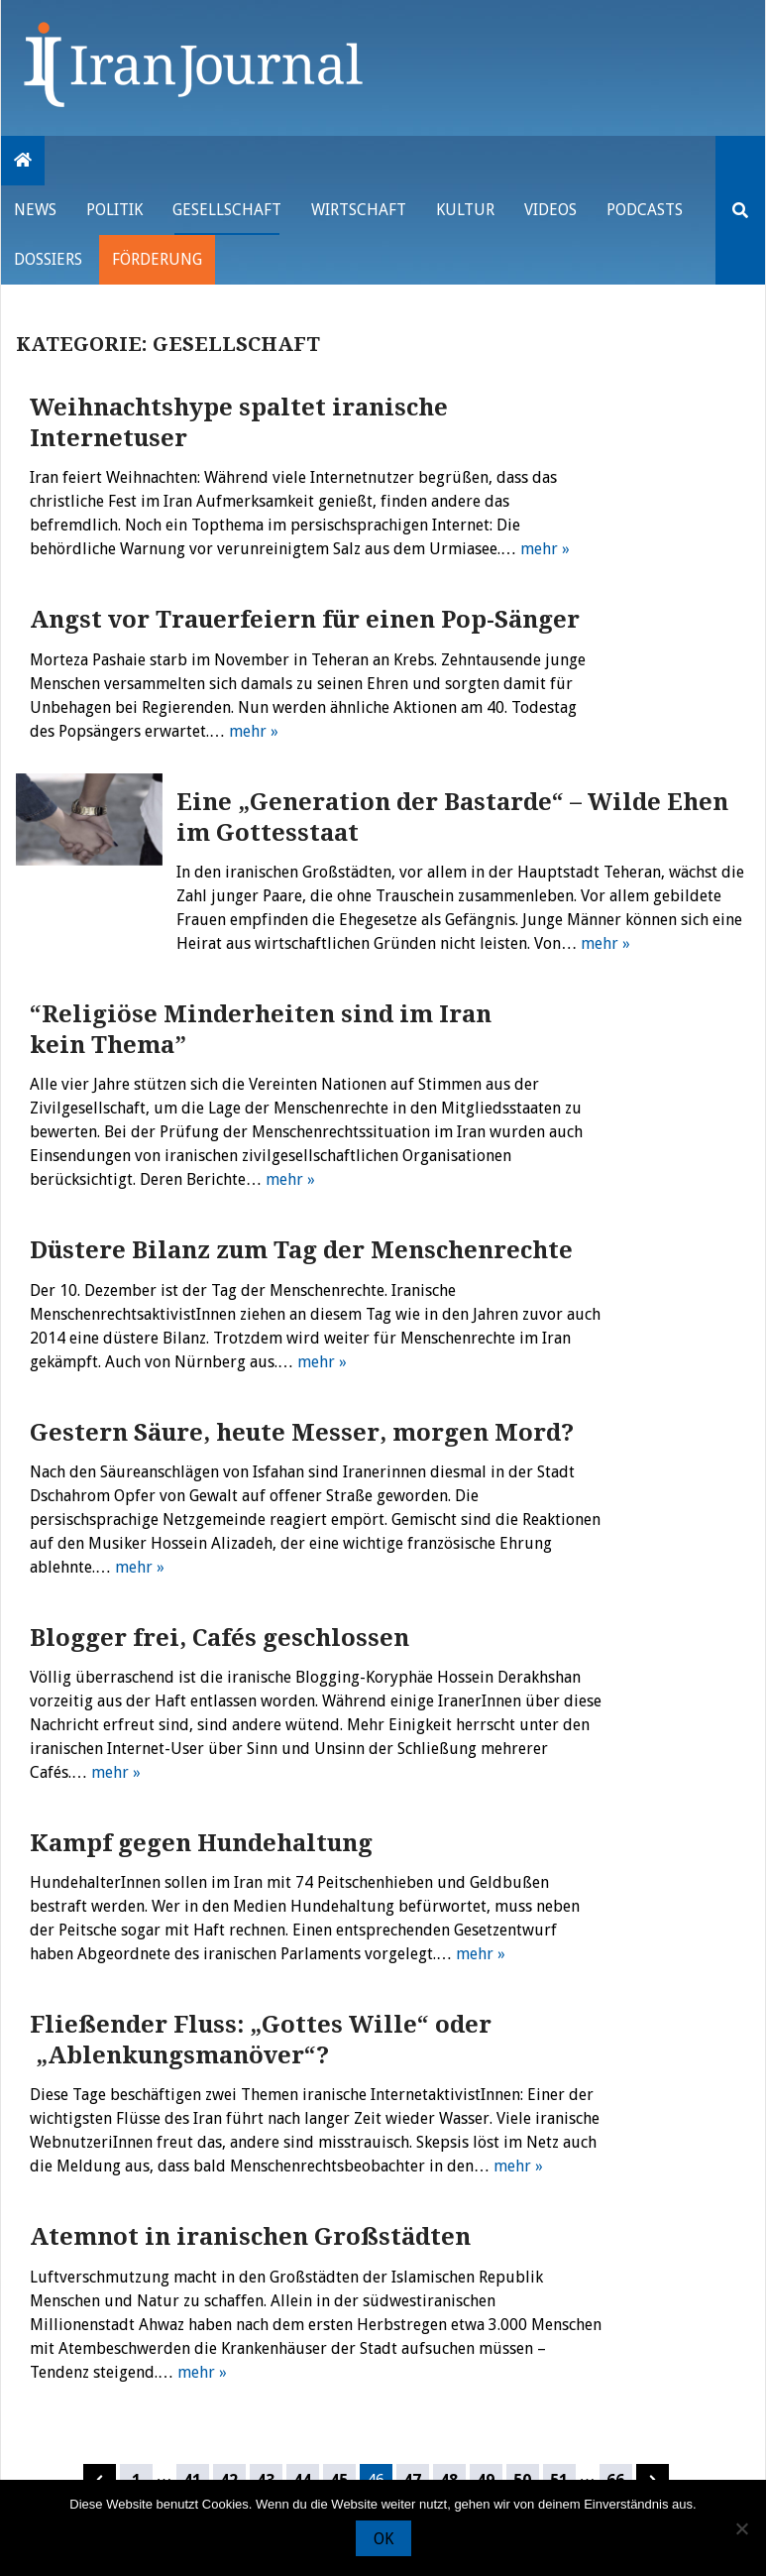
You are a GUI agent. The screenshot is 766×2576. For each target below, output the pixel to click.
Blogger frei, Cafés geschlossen (219, 1638)
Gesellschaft (226, 209)
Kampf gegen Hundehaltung (201, 1843)
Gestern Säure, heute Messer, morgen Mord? (302, 1433)
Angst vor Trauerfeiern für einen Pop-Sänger (305, 620)
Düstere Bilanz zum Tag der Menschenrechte (301, 1250)
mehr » (545, 548)
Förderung (157, 259)
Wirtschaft (358, 209)
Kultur (465, 209)
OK (383, 2538)
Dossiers (48, 259)
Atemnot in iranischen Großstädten (250, 2237)
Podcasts (644, 209)
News (35, 209)
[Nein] (741, 2528)
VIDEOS (550, 209)
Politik (114, 209)
